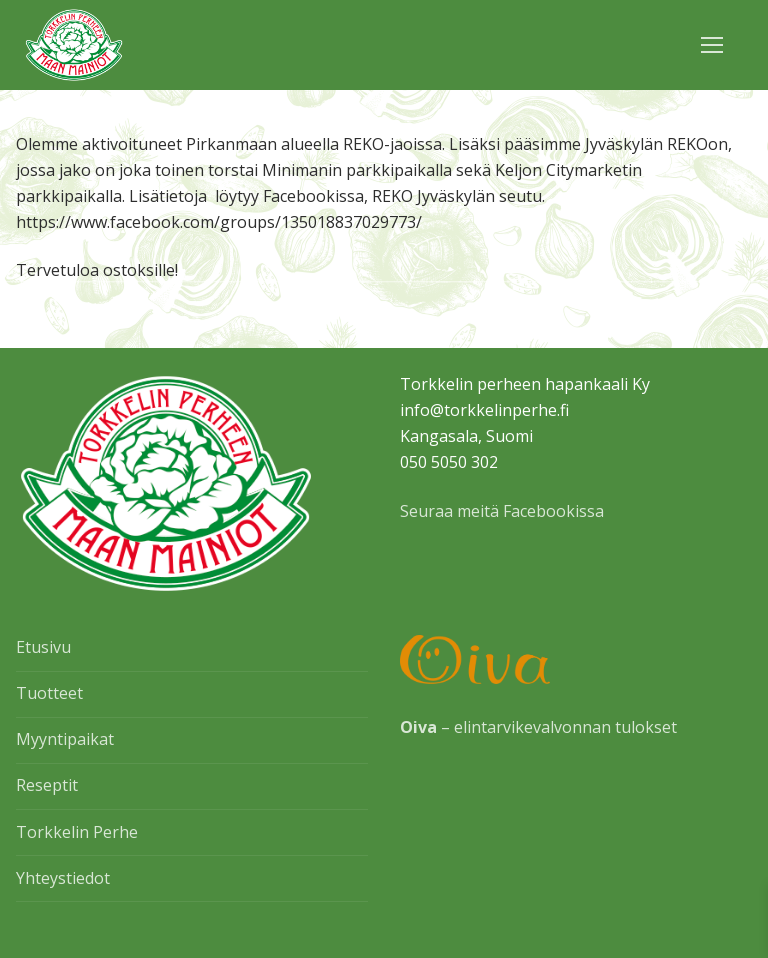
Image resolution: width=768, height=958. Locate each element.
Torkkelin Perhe (77, 832)
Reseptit (47, 785)
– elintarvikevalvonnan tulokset (538, 727)
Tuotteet (49, 693)
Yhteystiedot (63, 878)
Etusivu (43, 647)
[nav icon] (712, 45)
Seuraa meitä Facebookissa (502, 511)
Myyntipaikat (65, 739)
